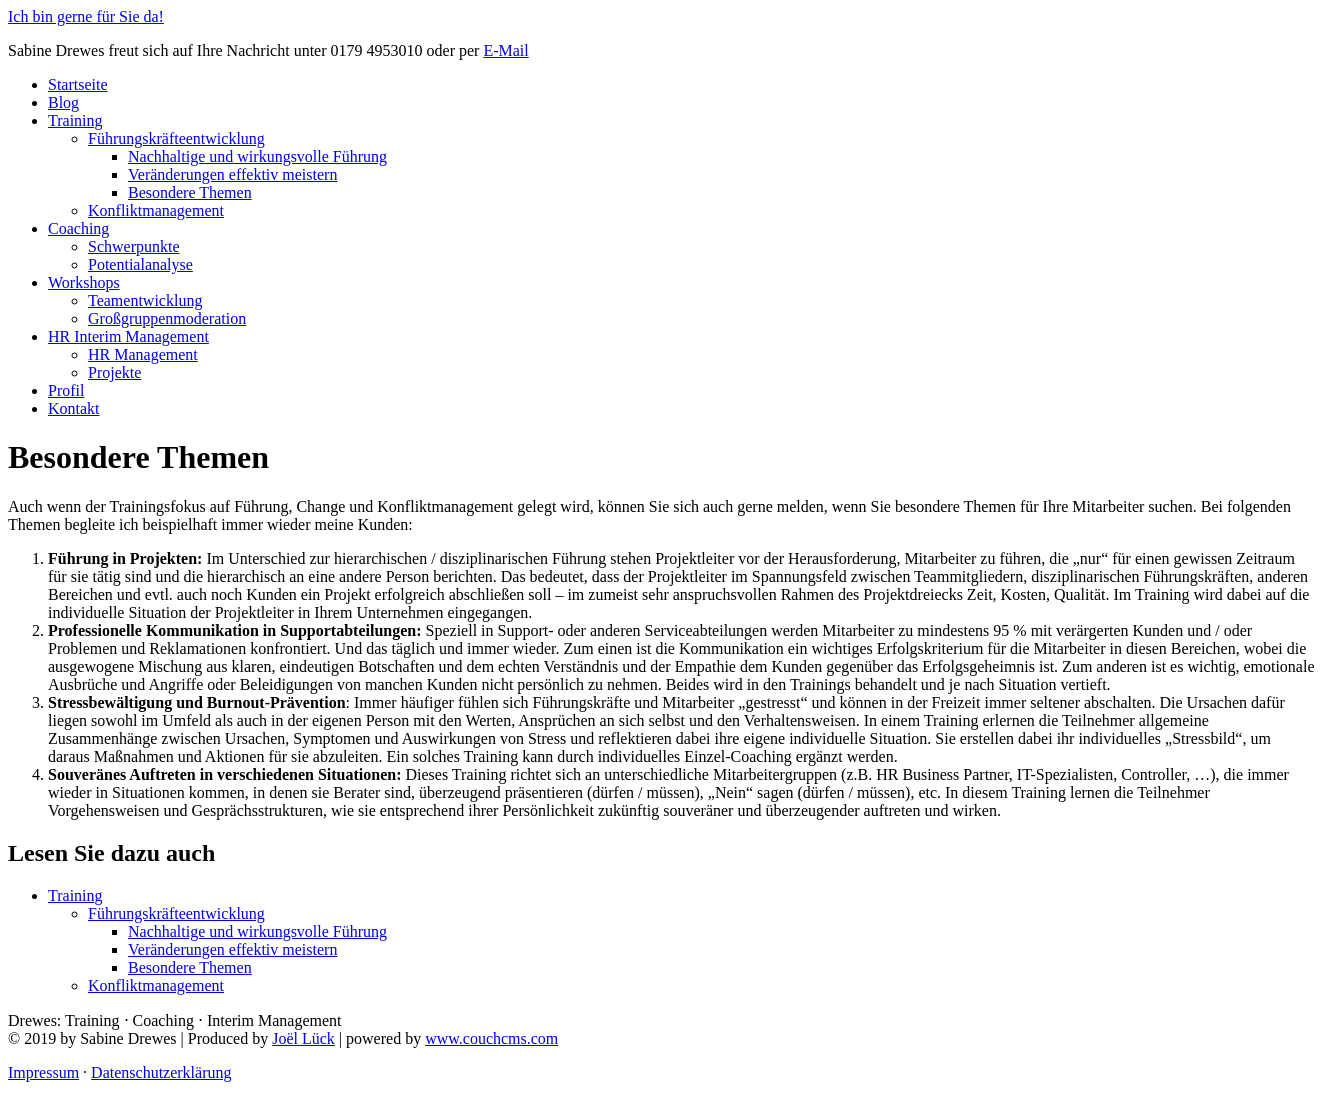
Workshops (84, 282)
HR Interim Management (128, 336)
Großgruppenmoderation (167, 318)
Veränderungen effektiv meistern (232, 174)
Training (75, 120)
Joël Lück (303, 1038)
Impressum (43, 1072)
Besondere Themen (190, 192)
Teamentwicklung (145, 300)
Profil (66, 390)
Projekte (114, 372)
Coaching (78, 228)
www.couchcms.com (491, 1038)
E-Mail (505, 50)
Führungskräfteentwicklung (176, 138)
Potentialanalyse (140, 264)
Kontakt (74, 408)
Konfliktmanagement (156, 210)
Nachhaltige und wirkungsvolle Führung (257, 156)
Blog (63, 102)
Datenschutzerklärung (161, 1072)
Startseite (78, 84)
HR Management (143, 354)
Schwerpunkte (134, 246)
